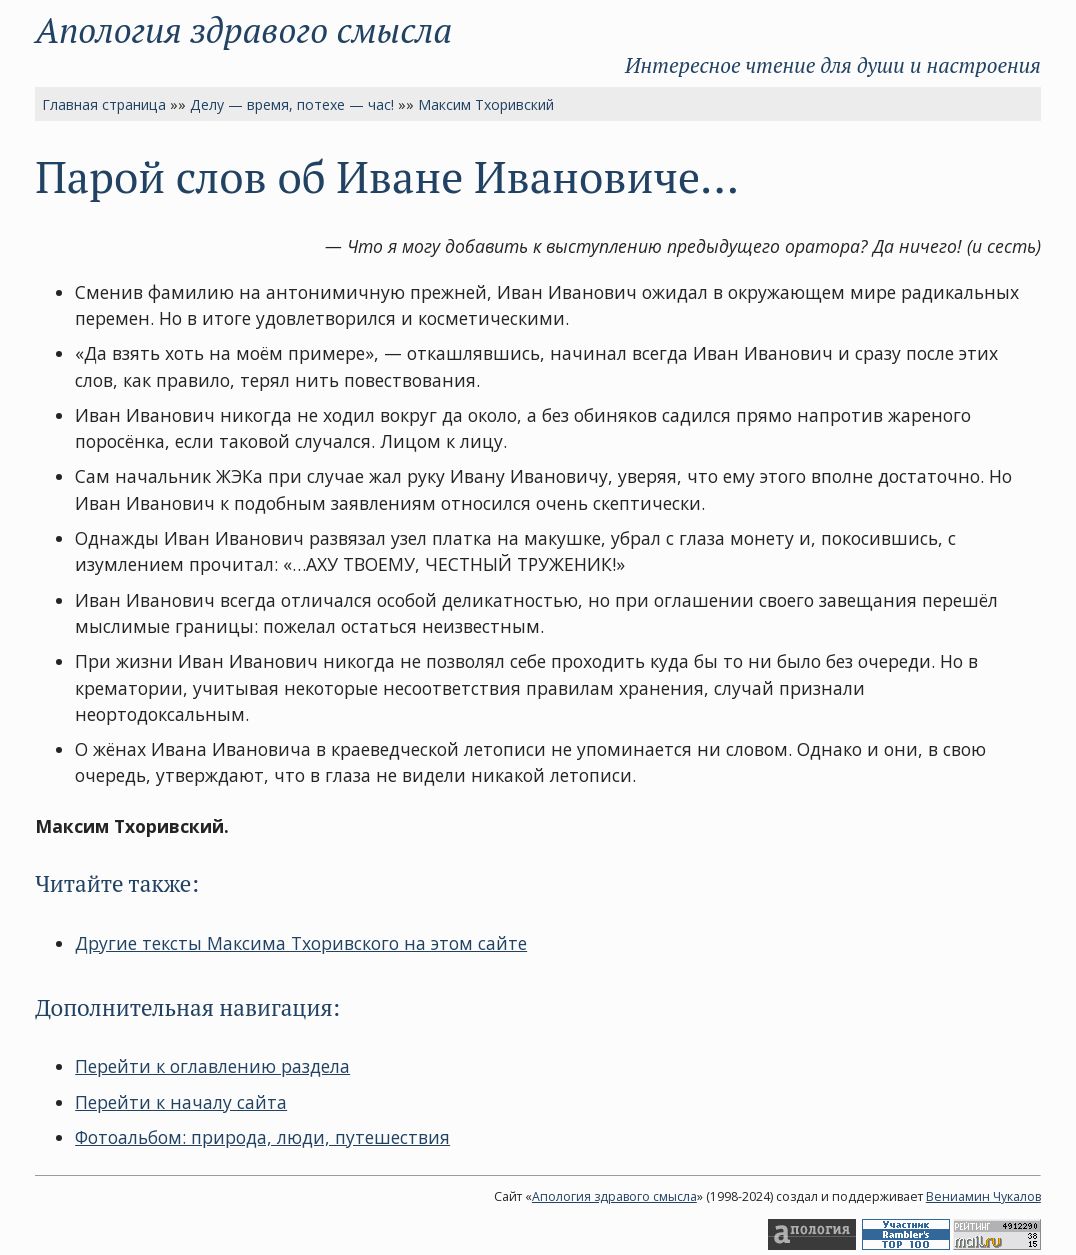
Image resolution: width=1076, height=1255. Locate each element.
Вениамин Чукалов (983, 1196)
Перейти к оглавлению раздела (212, 1066)
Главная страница (104, 104)
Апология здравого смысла (243, 29)
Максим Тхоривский (486, 104)
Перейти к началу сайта (181, 1102)
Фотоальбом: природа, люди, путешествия (262, 1137)
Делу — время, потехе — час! (292, 104)
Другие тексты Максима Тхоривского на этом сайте (301, 943)
